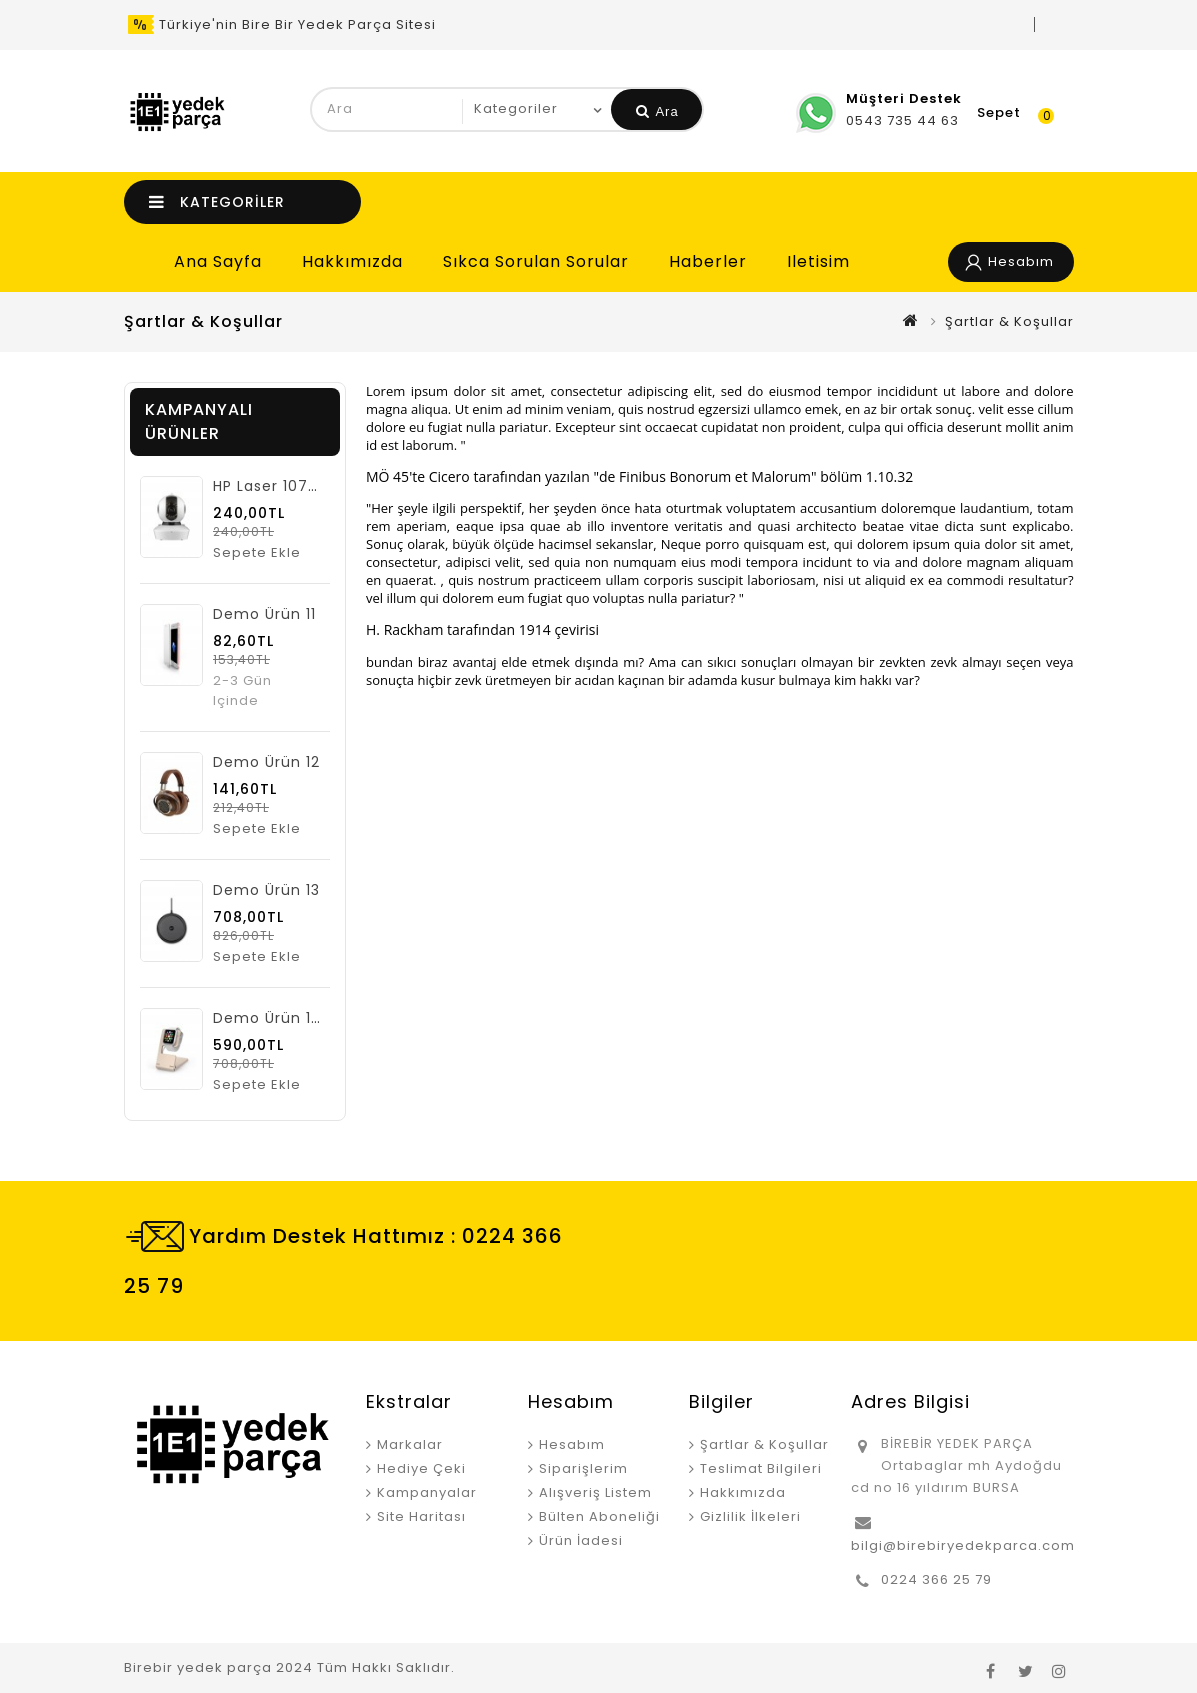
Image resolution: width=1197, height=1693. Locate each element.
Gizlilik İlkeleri (750, 1516)
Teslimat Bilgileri (761, 1468)
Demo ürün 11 (264, 614)
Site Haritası (421, 1516)
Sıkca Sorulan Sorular (536, 261)
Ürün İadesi (581, 1540)
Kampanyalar (427, 1492)
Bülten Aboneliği (599, 1516)
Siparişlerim (583, 1468)
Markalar (410, 1444)
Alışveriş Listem (595, 1492)
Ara (657, 111)
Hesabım (572, 1444)
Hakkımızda (352, 261)
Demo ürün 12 (266, 762)
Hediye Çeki (421, 1468)
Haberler (708, 261)
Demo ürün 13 (266, 890)
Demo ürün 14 (267, 1018)
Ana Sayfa (218, 261)
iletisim (818, 261)
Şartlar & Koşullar (1009, 321)
